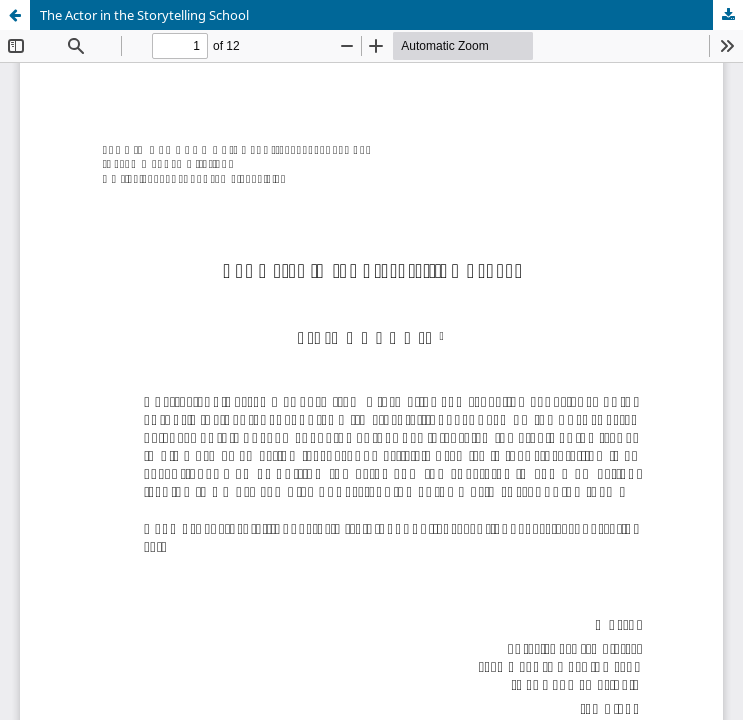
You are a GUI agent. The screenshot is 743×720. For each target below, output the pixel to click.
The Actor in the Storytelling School (144, 15)
